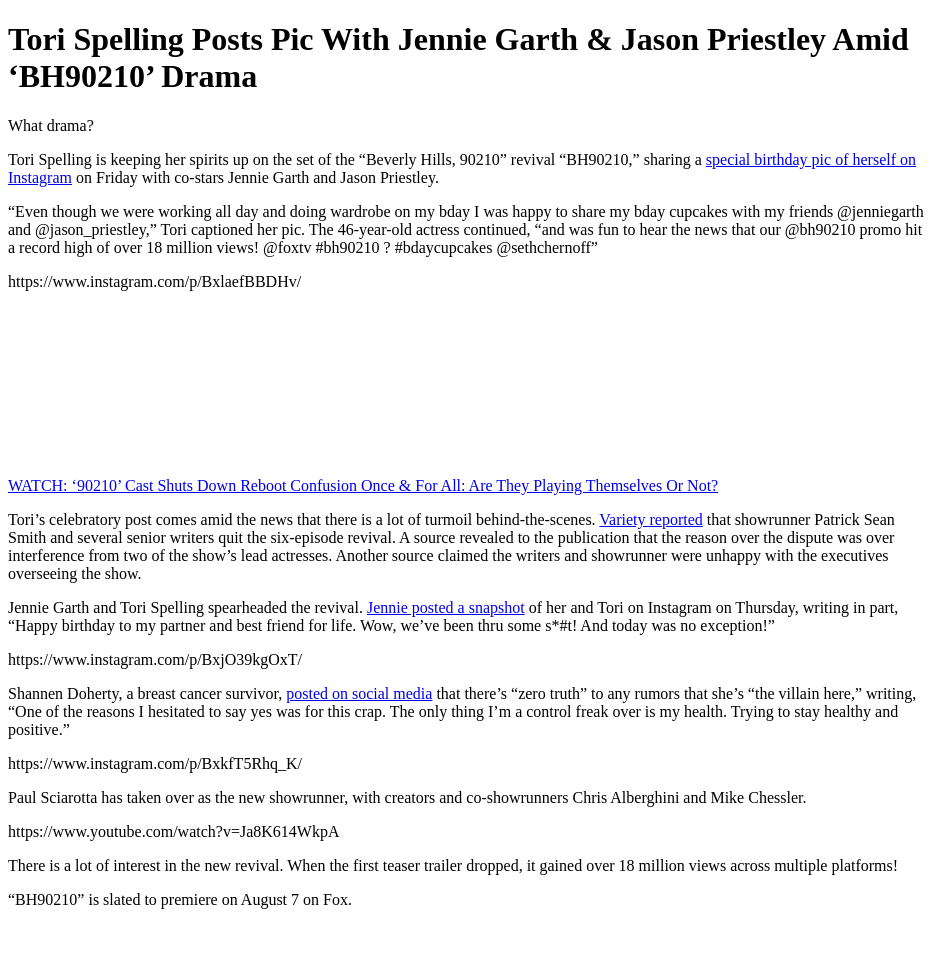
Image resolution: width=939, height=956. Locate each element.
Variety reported (651, 519)
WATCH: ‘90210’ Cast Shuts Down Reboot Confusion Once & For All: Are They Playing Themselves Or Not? (363, 485)
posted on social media (359, 693)
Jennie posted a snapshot (446, 607)
